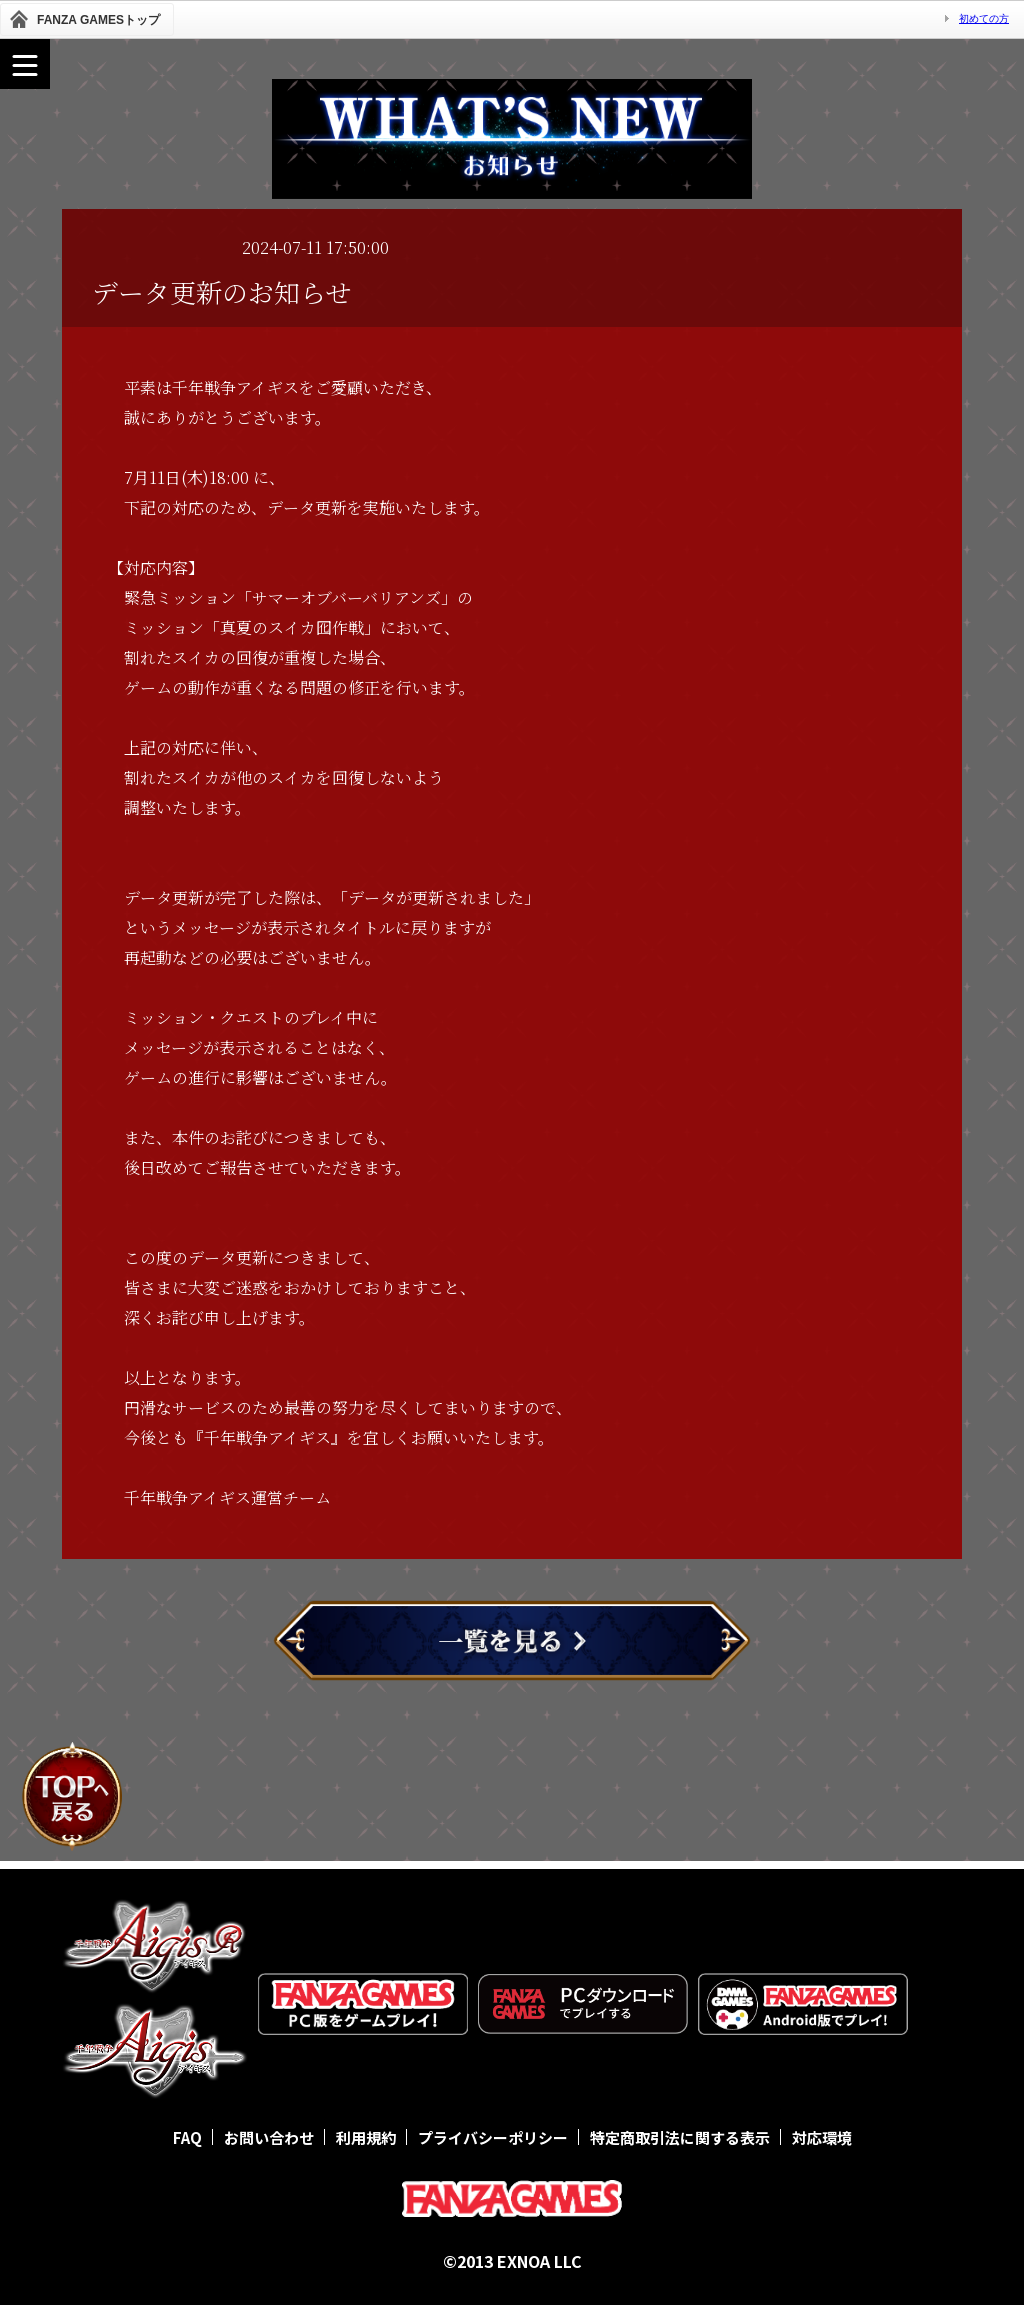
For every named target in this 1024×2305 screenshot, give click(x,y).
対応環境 (822, 2137)
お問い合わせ (269, 2137)
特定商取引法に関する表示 (680, 2137)
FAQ (187, 2137)
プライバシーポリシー (493, 2137)
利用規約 (366, 2137)
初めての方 (984, 18)
